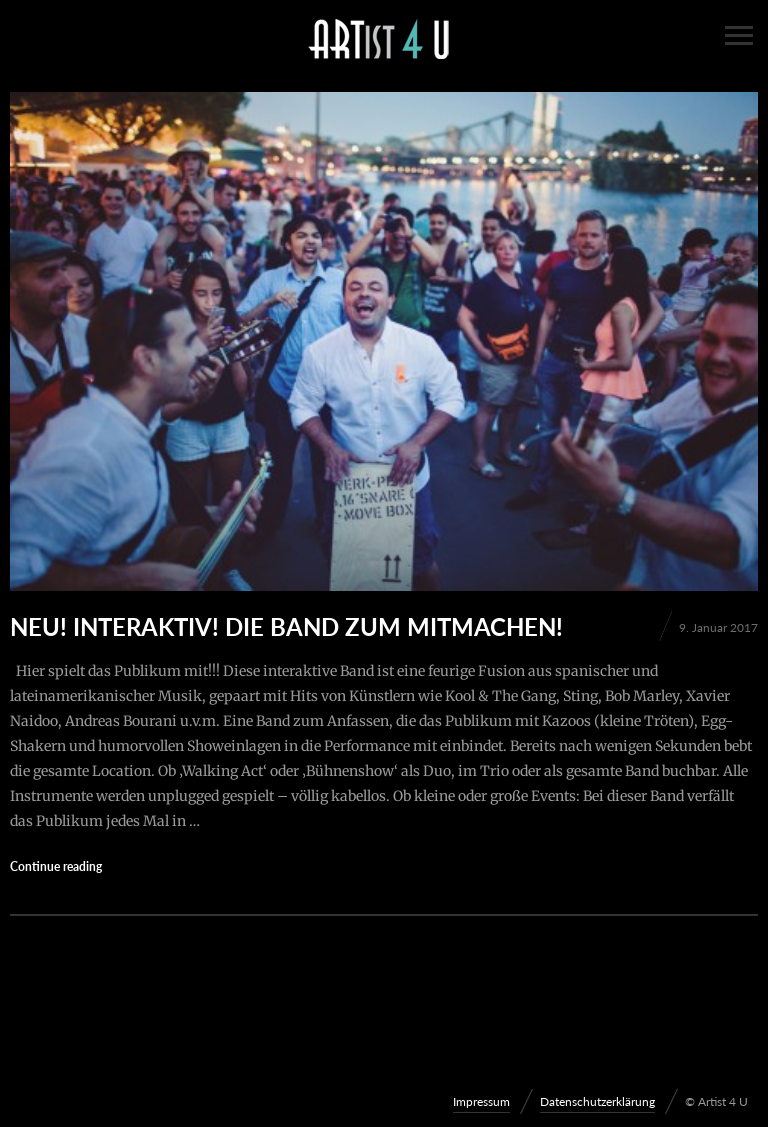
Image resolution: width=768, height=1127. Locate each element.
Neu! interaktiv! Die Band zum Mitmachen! (286, 626)
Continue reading (56, 866)
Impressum (481, 1101)
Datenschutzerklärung (597, 1101)
